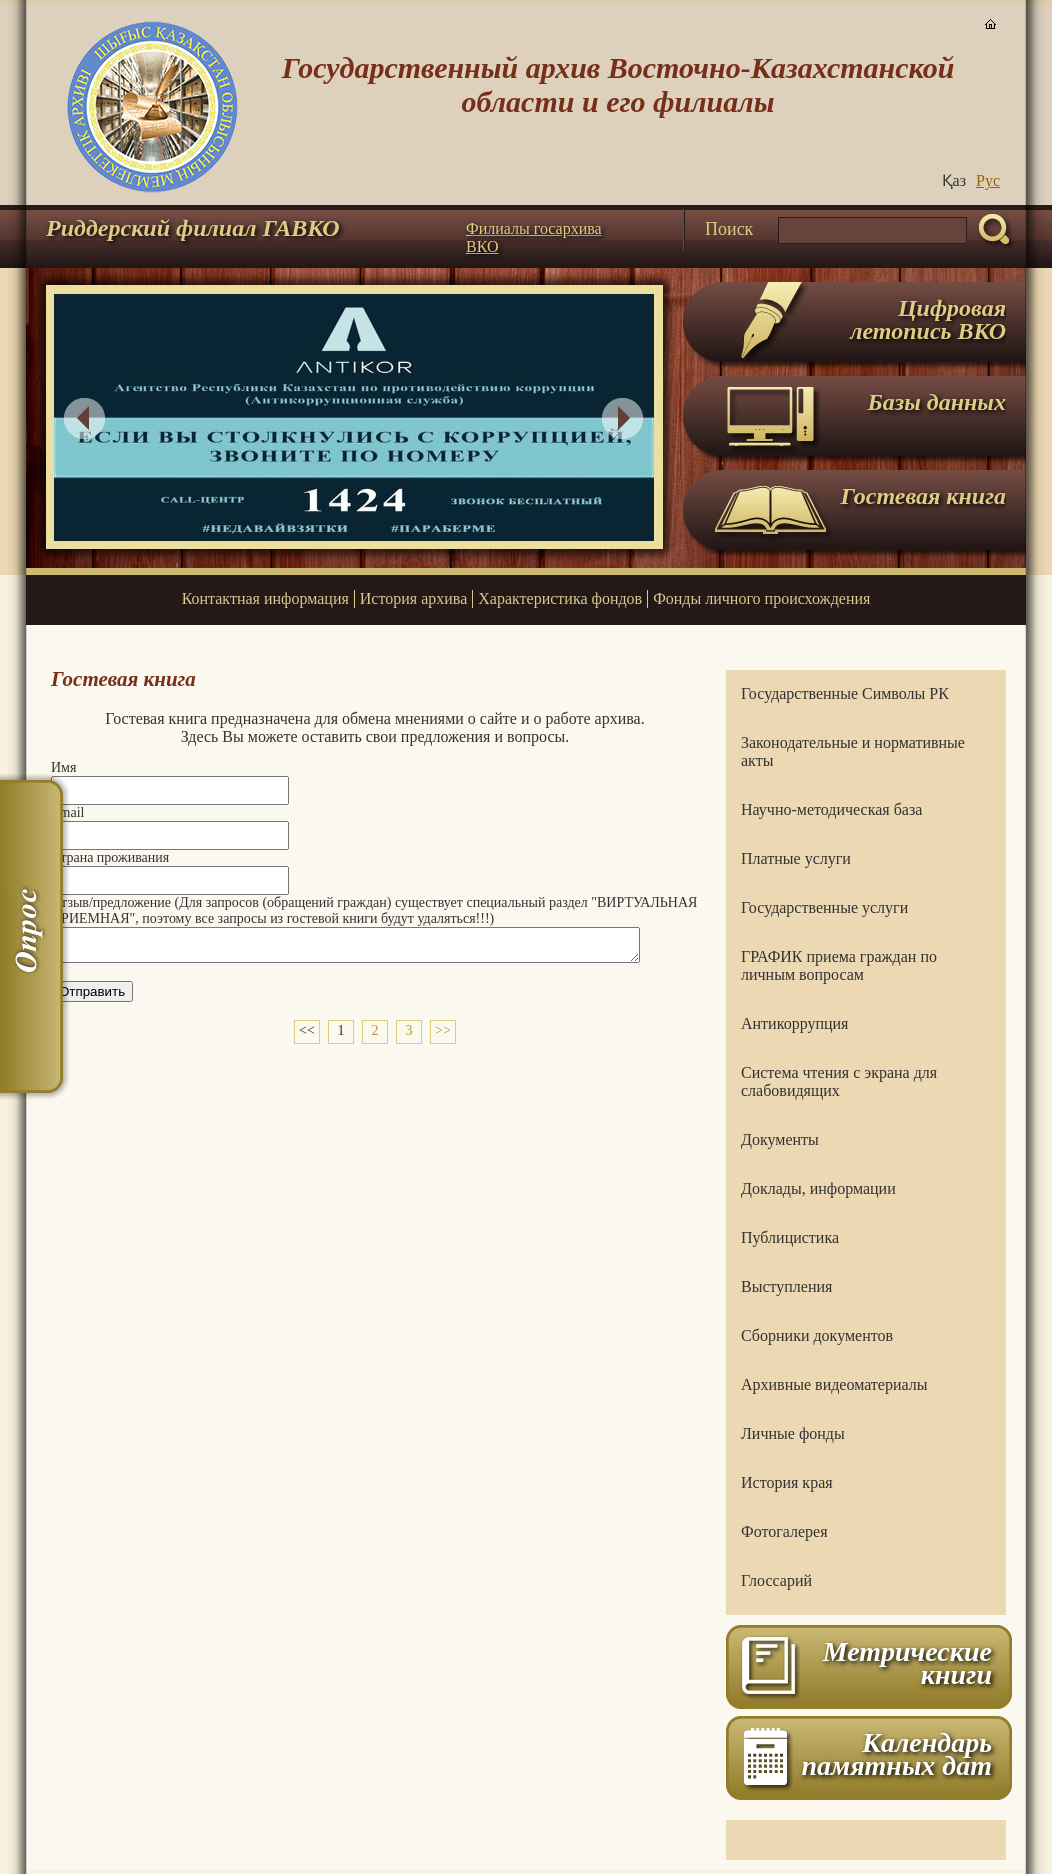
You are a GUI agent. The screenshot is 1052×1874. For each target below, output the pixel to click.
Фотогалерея (784, 1531)
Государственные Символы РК (845, 693)
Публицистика (790, 1237)
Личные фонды (793, 1433)
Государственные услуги (824, 907)
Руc (988, 180)
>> (443, 1036)
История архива (413, 598)
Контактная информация (265, 598)
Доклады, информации (818, 1188)
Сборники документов (817, 1335)
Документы (780, 1139)
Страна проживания (110, 857)
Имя (63, 767)
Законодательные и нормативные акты (853, 751)
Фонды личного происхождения (761, 598)
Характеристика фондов (560, 598)
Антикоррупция (794, 1023)
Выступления (786, 1286)
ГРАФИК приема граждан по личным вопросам (839, 965)
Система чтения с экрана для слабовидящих (839, 1081)
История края (787, 1482)
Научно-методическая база (831, 809)
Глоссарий (776, 1580)
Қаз (954, 180)
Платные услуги (796, 858)
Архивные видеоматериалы (834, 1384)
